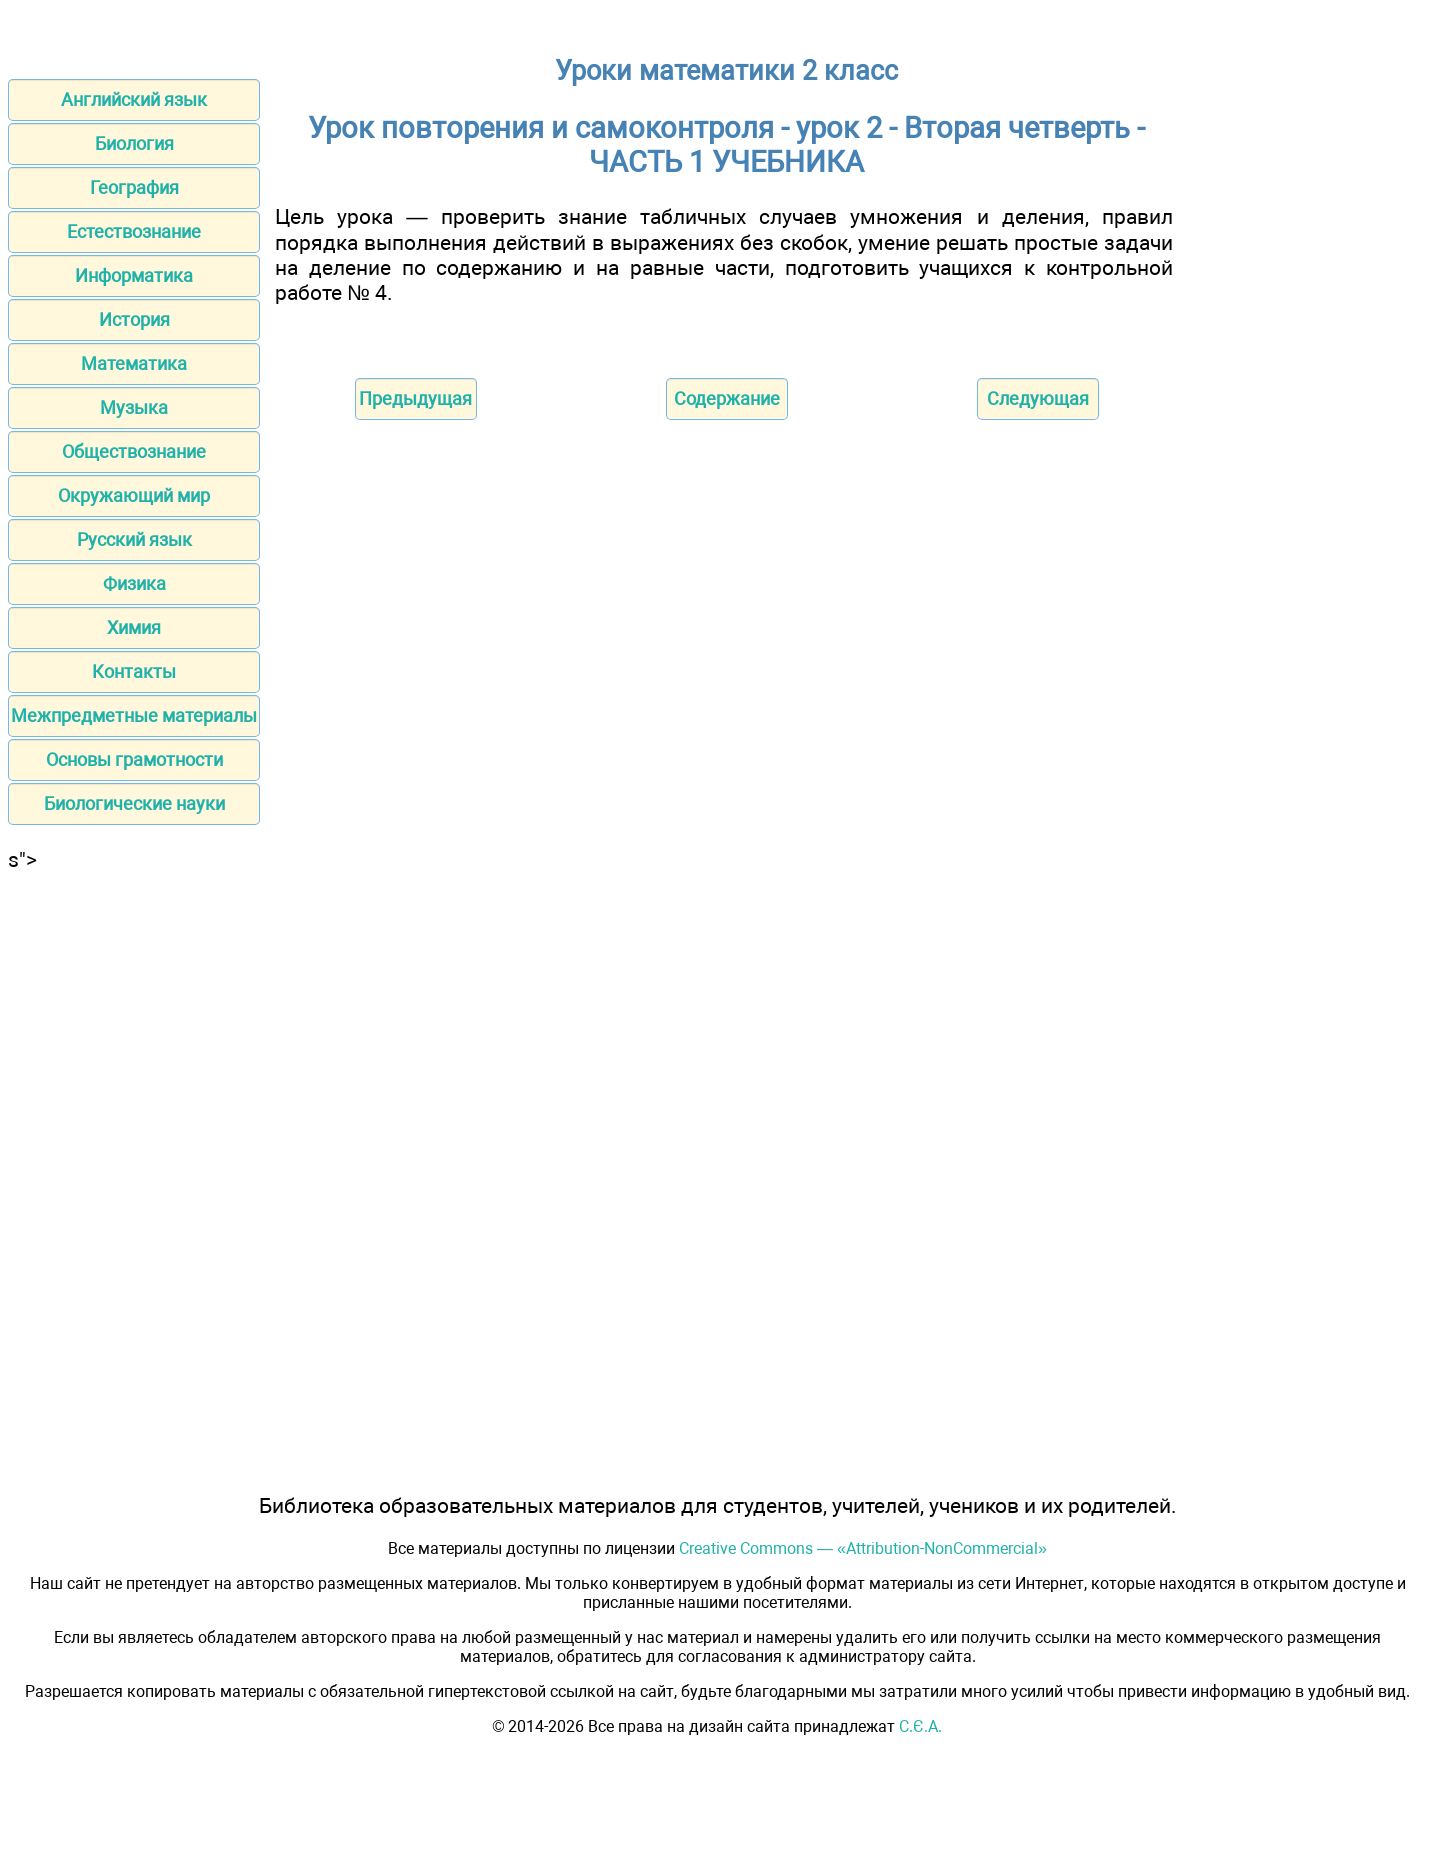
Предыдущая (415, 398)
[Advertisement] (134, 1172)
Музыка (134, 407)
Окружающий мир (134, 495)
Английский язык (134, 99)
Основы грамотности (134, 759)
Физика (134, 583)
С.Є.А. (920, 1726)
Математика (134, 363)
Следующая (1038, 398)
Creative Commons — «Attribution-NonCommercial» (863, 1548)
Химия (134, 627)
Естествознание (134, 231)
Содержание (727, 398)
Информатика (134, 275)
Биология (134, 143)
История (134, 319)
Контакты (134, 671)
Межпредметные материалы (134, 715)
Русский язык (134, 539)
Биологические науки (134, 803)
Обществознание (134, 451)
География (134, 187)
